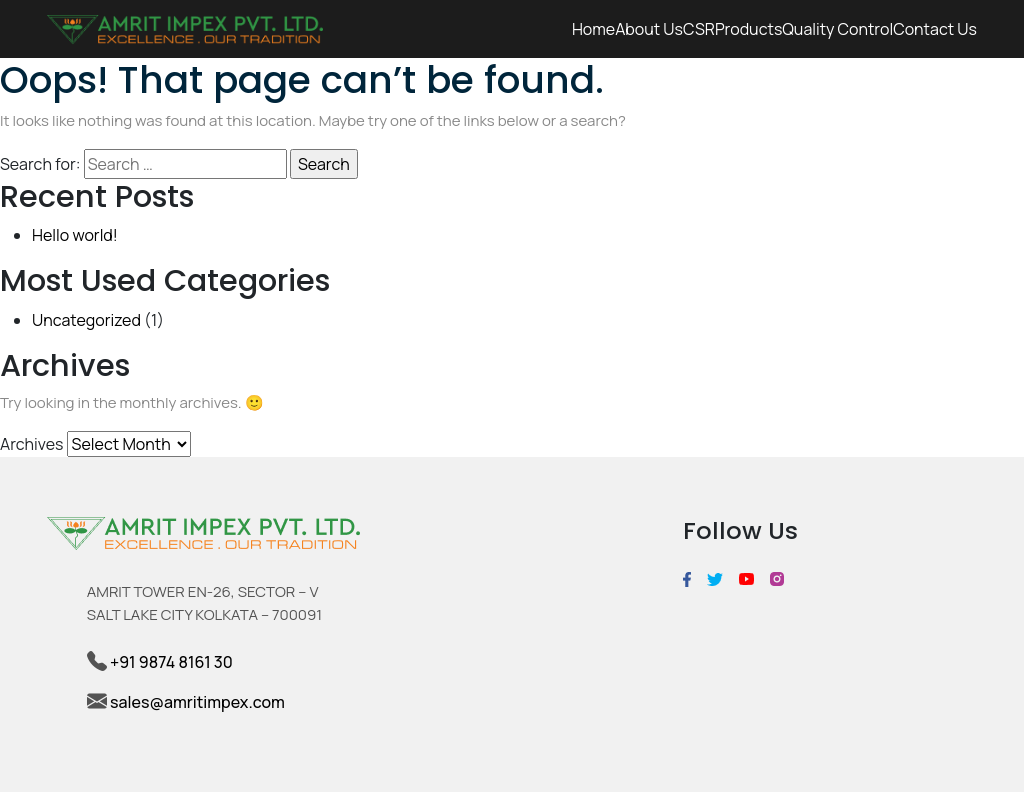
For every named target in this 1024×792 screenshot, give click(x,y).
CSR (699, 29)
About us (649, 29)
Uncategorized (86, 320)
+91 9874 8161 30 (170, 662)
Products (748, 29)
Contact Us (935, 29)
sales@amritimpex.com (197, 702)
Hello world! (75, 235)
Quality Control (837, 29)
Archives (31, 444)
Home (593, 29)
